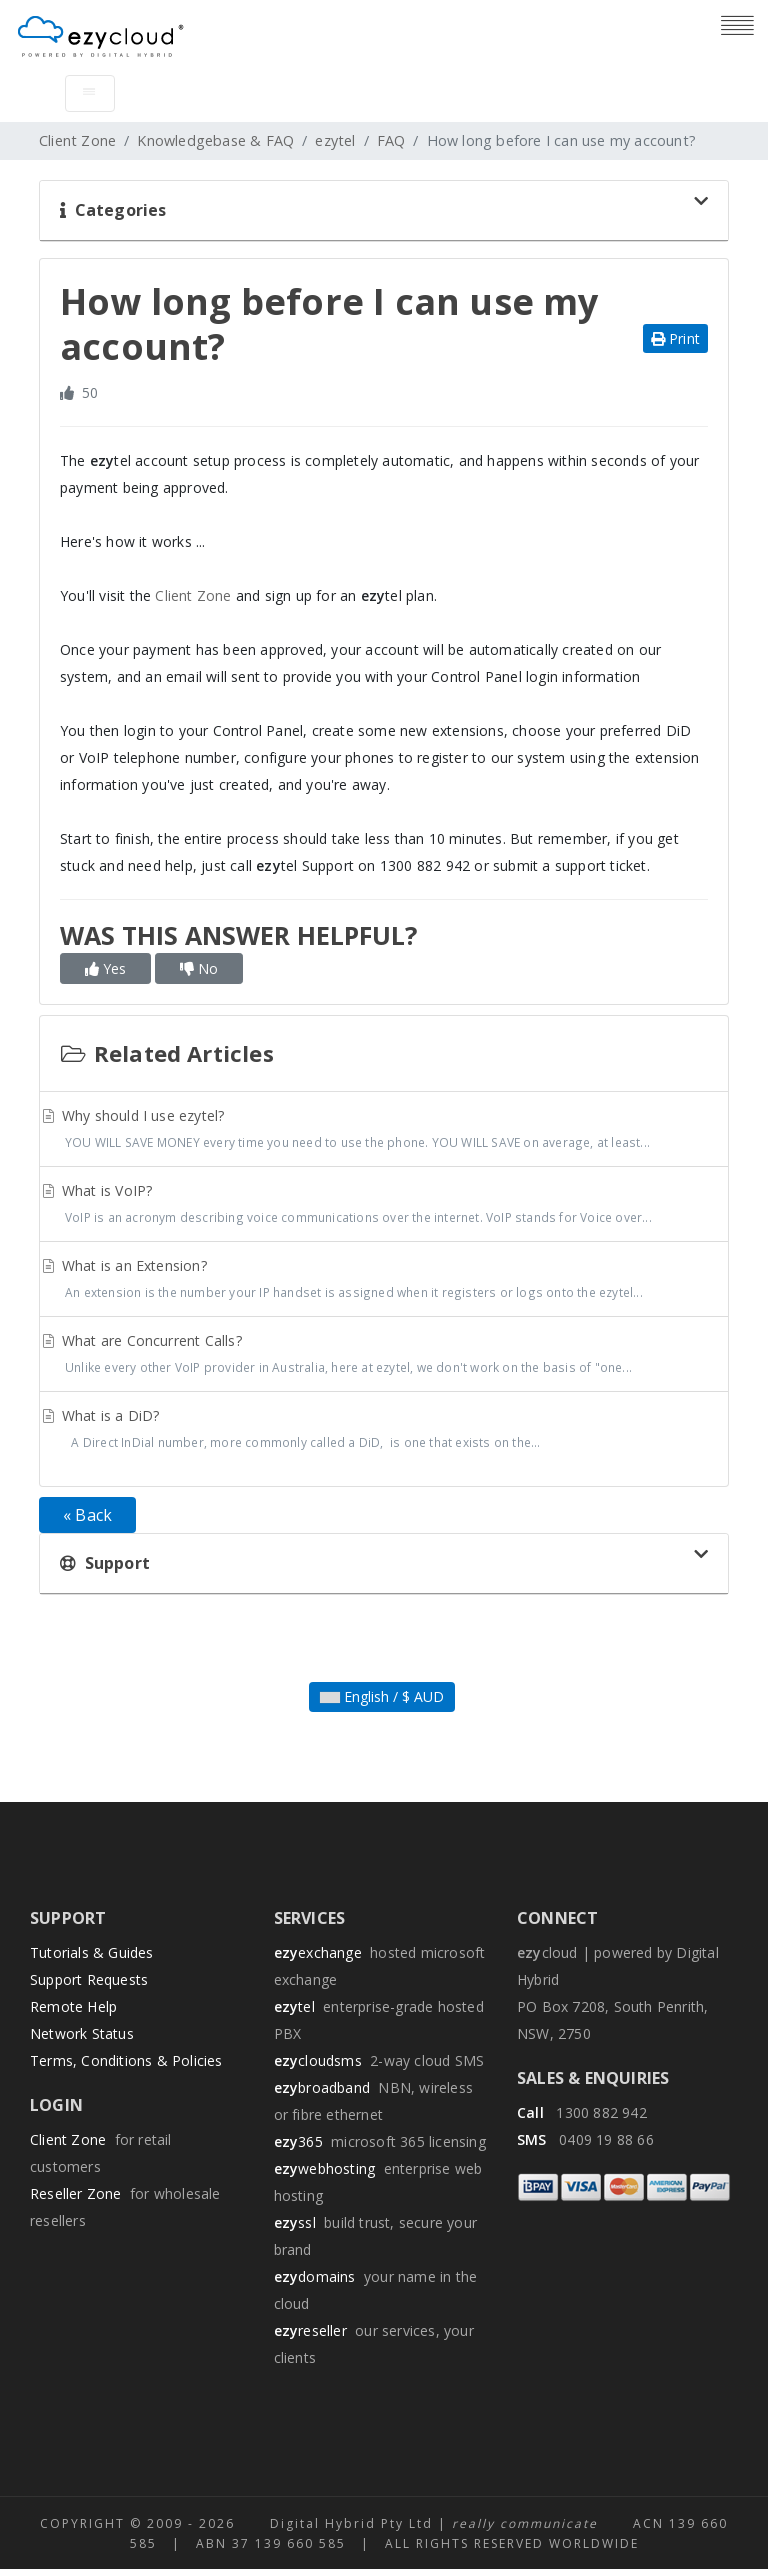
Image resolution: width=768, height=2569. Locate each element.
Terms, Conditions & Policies (126, 2060)
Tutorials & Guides (92, 1952)
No (199, 968)
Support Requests (89, 1979)
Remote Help (73, 2006)
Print (675, 338)
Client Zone (77, 140)
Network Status (82, 2033)
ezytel (335, 140)
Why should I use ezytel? (384, 1131)
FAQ (391, 140)
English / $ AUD (382, 1696)
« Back (87, 1515)
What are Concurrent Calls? (384, 1356)
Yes (105, 968)
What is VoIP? (384, 1206)
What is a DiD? (384, 1431)
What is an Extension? (384, 1281)
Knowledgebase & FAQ (215, 140)
